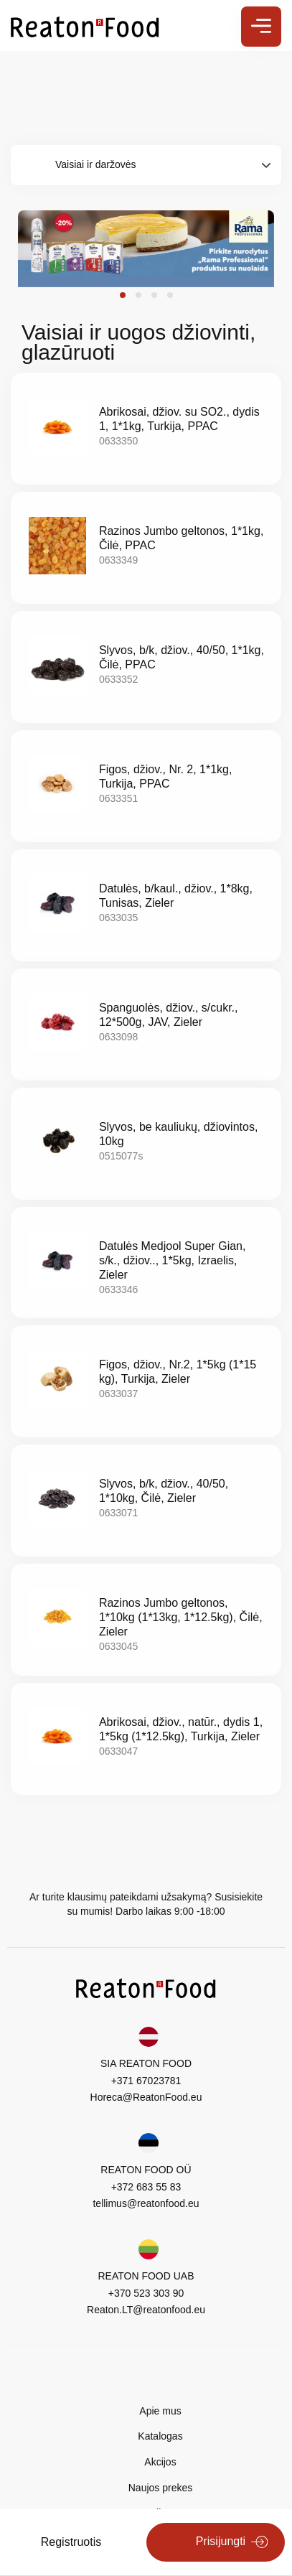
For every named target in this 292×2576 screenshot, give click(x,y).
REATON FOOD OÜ (145, 2169)
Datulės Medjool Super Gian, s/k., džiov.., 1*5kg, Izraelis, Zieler (172, 1260)
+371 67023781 (146, 2080)
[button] (123, 295)
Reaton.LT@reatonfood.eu (146, 2309)
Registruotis (71, 2542)
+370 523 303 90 (146, 2293)
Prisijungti (220, 2541)
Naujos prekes (160, 2487)
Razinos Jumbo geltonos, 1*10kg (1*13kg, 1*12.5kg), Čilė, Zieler (181, 1617)
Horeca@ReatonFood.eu (146, 2097)
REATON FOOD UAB (146, 2276)
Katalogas (160, 2436)
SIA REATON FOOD (146, 2063)
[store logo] (85, 25)
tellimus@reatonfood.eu (146, 2203)
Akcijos (160, 2462)
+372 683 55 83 (146, 2187)
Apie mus (160, 2411)
